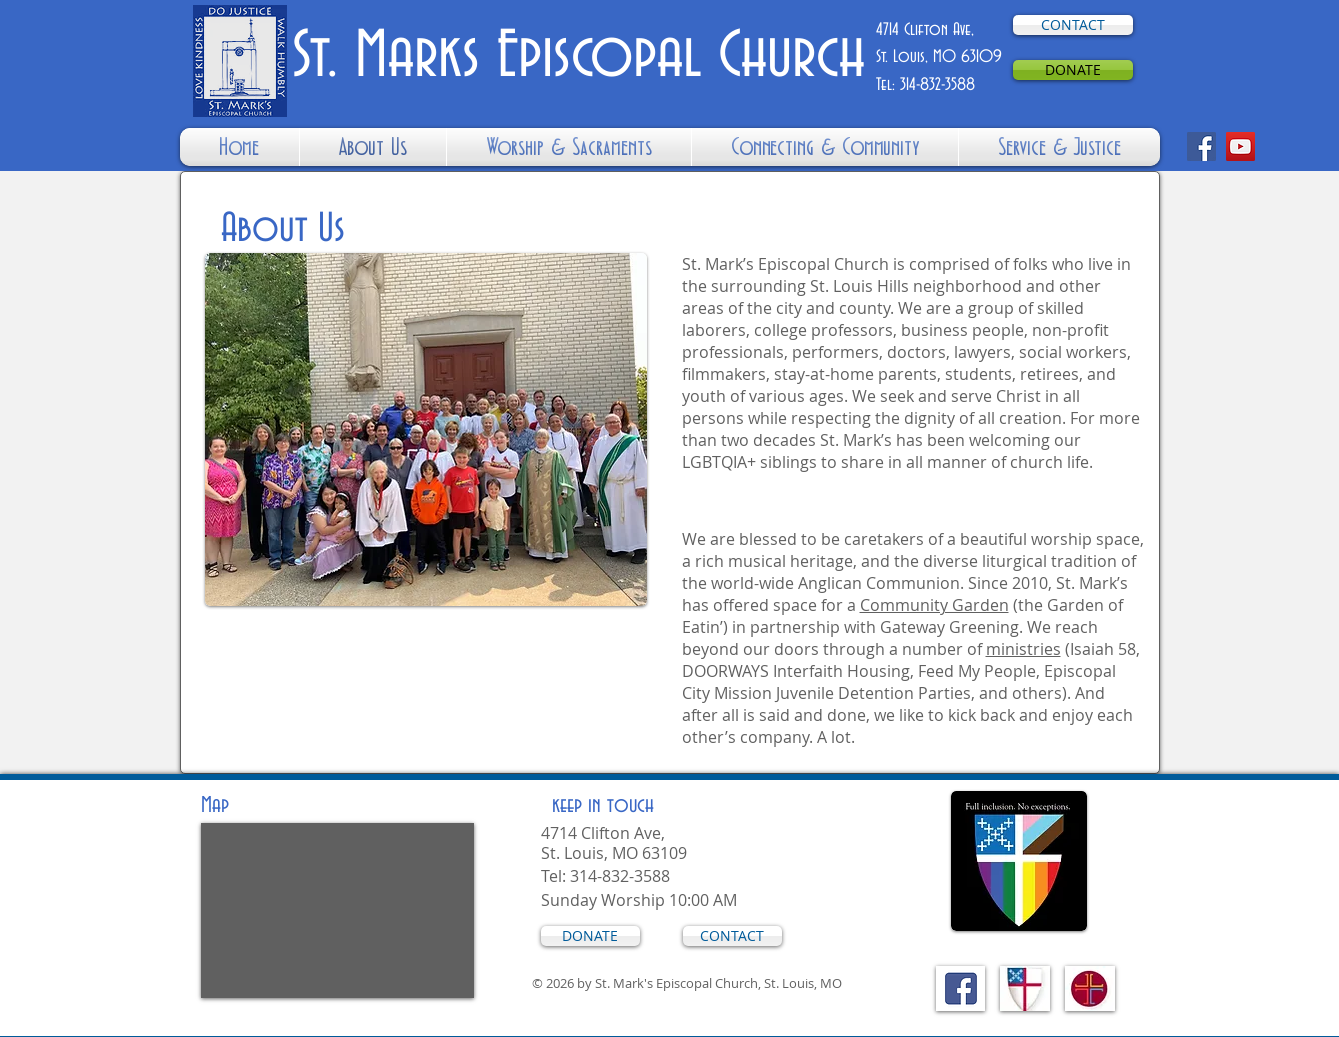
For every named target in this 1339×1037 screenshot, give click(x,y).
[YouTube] (1240, 146)
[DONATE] (1073, 70)
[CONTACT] (1073, 25)
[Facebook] (1201, 146)
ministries (1023, 649)
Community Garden (934, 605)
